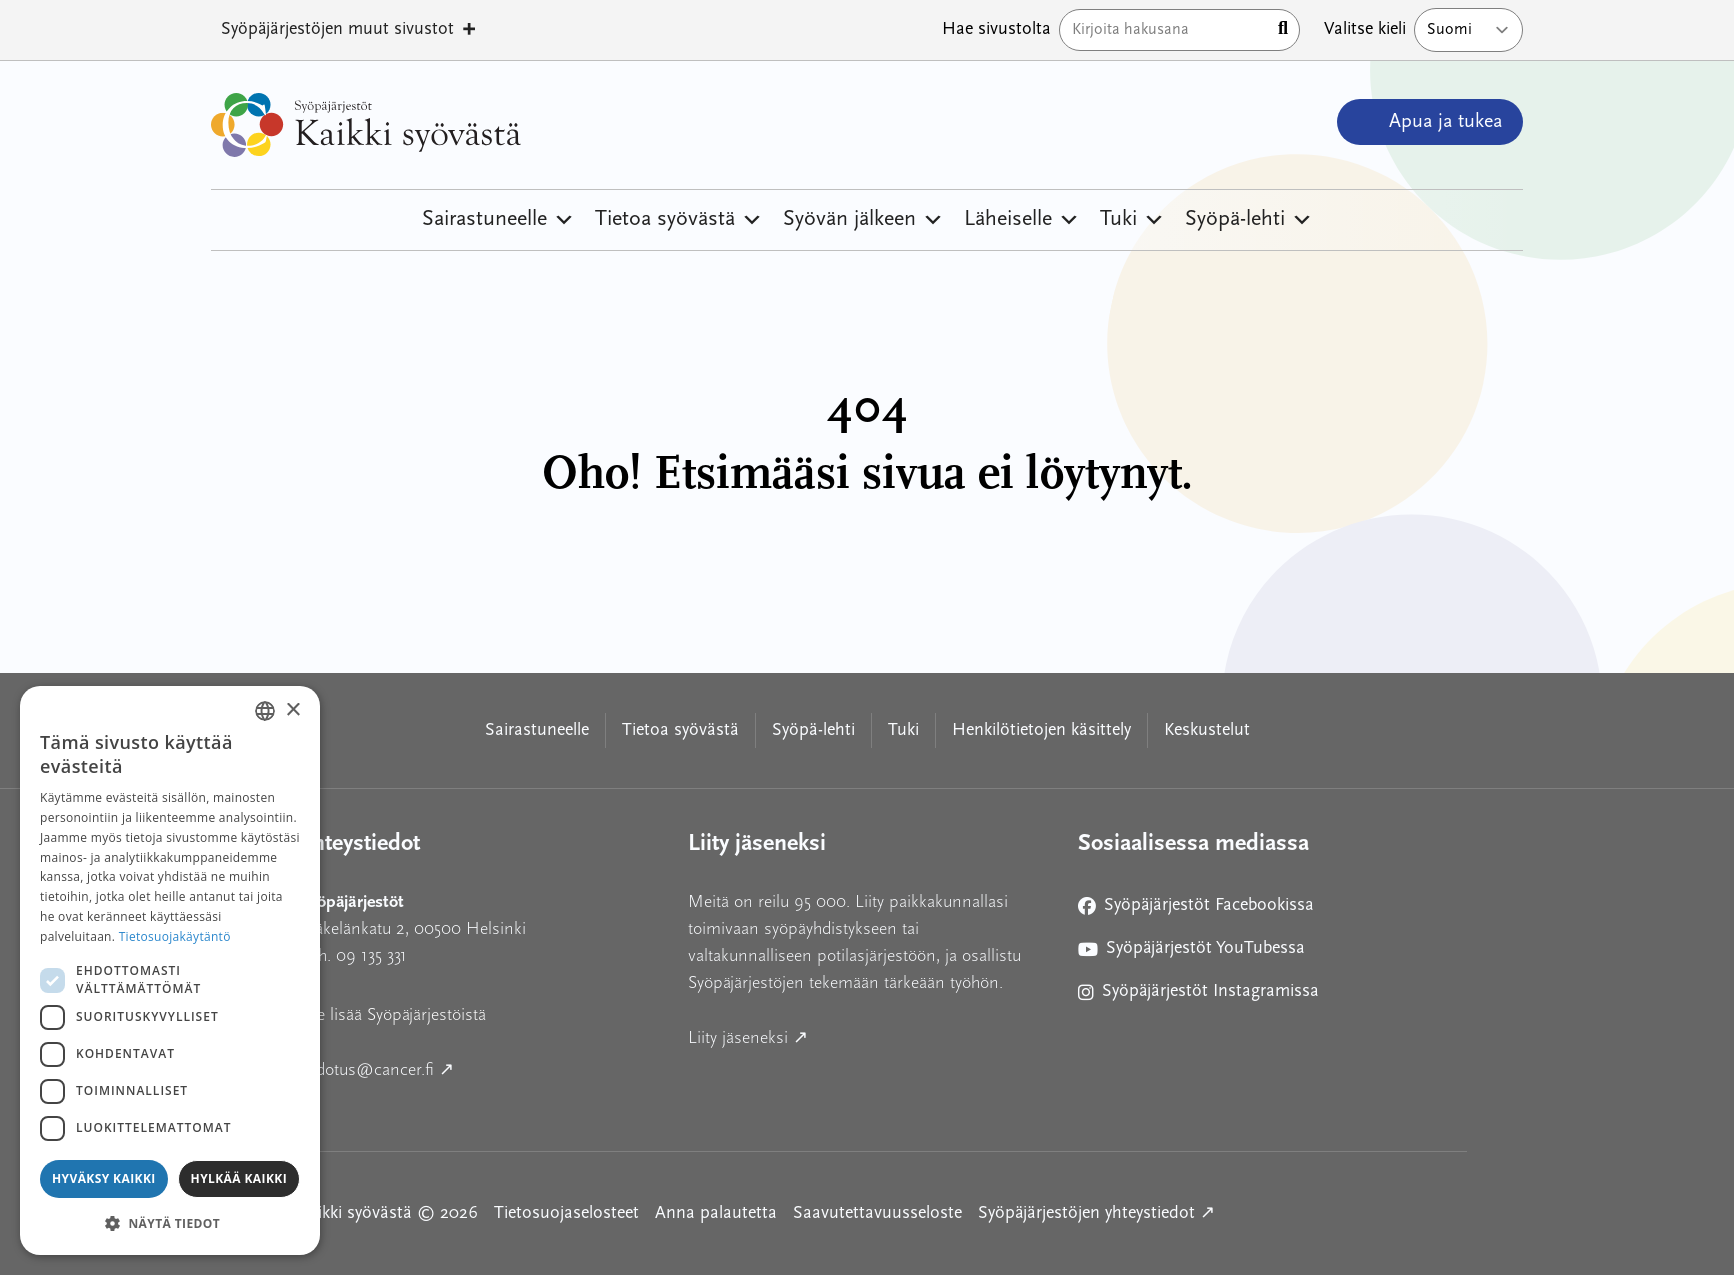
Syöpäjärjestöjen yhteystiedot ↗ (1096, 1211)
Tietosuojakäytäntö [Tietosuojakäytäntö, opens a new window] (175, 936)
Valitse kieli (1365, 29)
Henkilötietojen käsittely (1041, 730)
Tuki (1132, 220)
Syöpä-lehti (1249, 220)
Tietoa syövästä (679, 220)
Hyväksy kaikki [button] (104, 1178)
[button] (170, 1223)
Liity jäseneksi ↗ (838, 1035)
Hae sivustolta (996, 29)
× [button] (292, 710)
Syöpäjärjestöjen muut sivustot (349, 30)
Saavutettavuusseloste (877, 1213)
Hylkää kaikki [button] (239, 1178)
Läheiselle (1022, 220)
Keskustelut (1207, 730)
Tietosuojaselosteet (566, 1213)
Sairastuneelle (498, 220)
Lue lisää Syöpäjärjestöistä (392, 1014)
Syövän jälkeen (863, 220)
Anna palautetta (716, 1213)
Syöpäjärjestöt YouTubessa (1191, 952)
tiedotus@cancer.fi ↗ (467, 1067)
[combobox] (265, 711)
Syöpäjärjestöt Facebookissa (1196, 909)
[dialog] (170, 970)
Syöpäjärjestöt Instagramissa (1198, 995)
